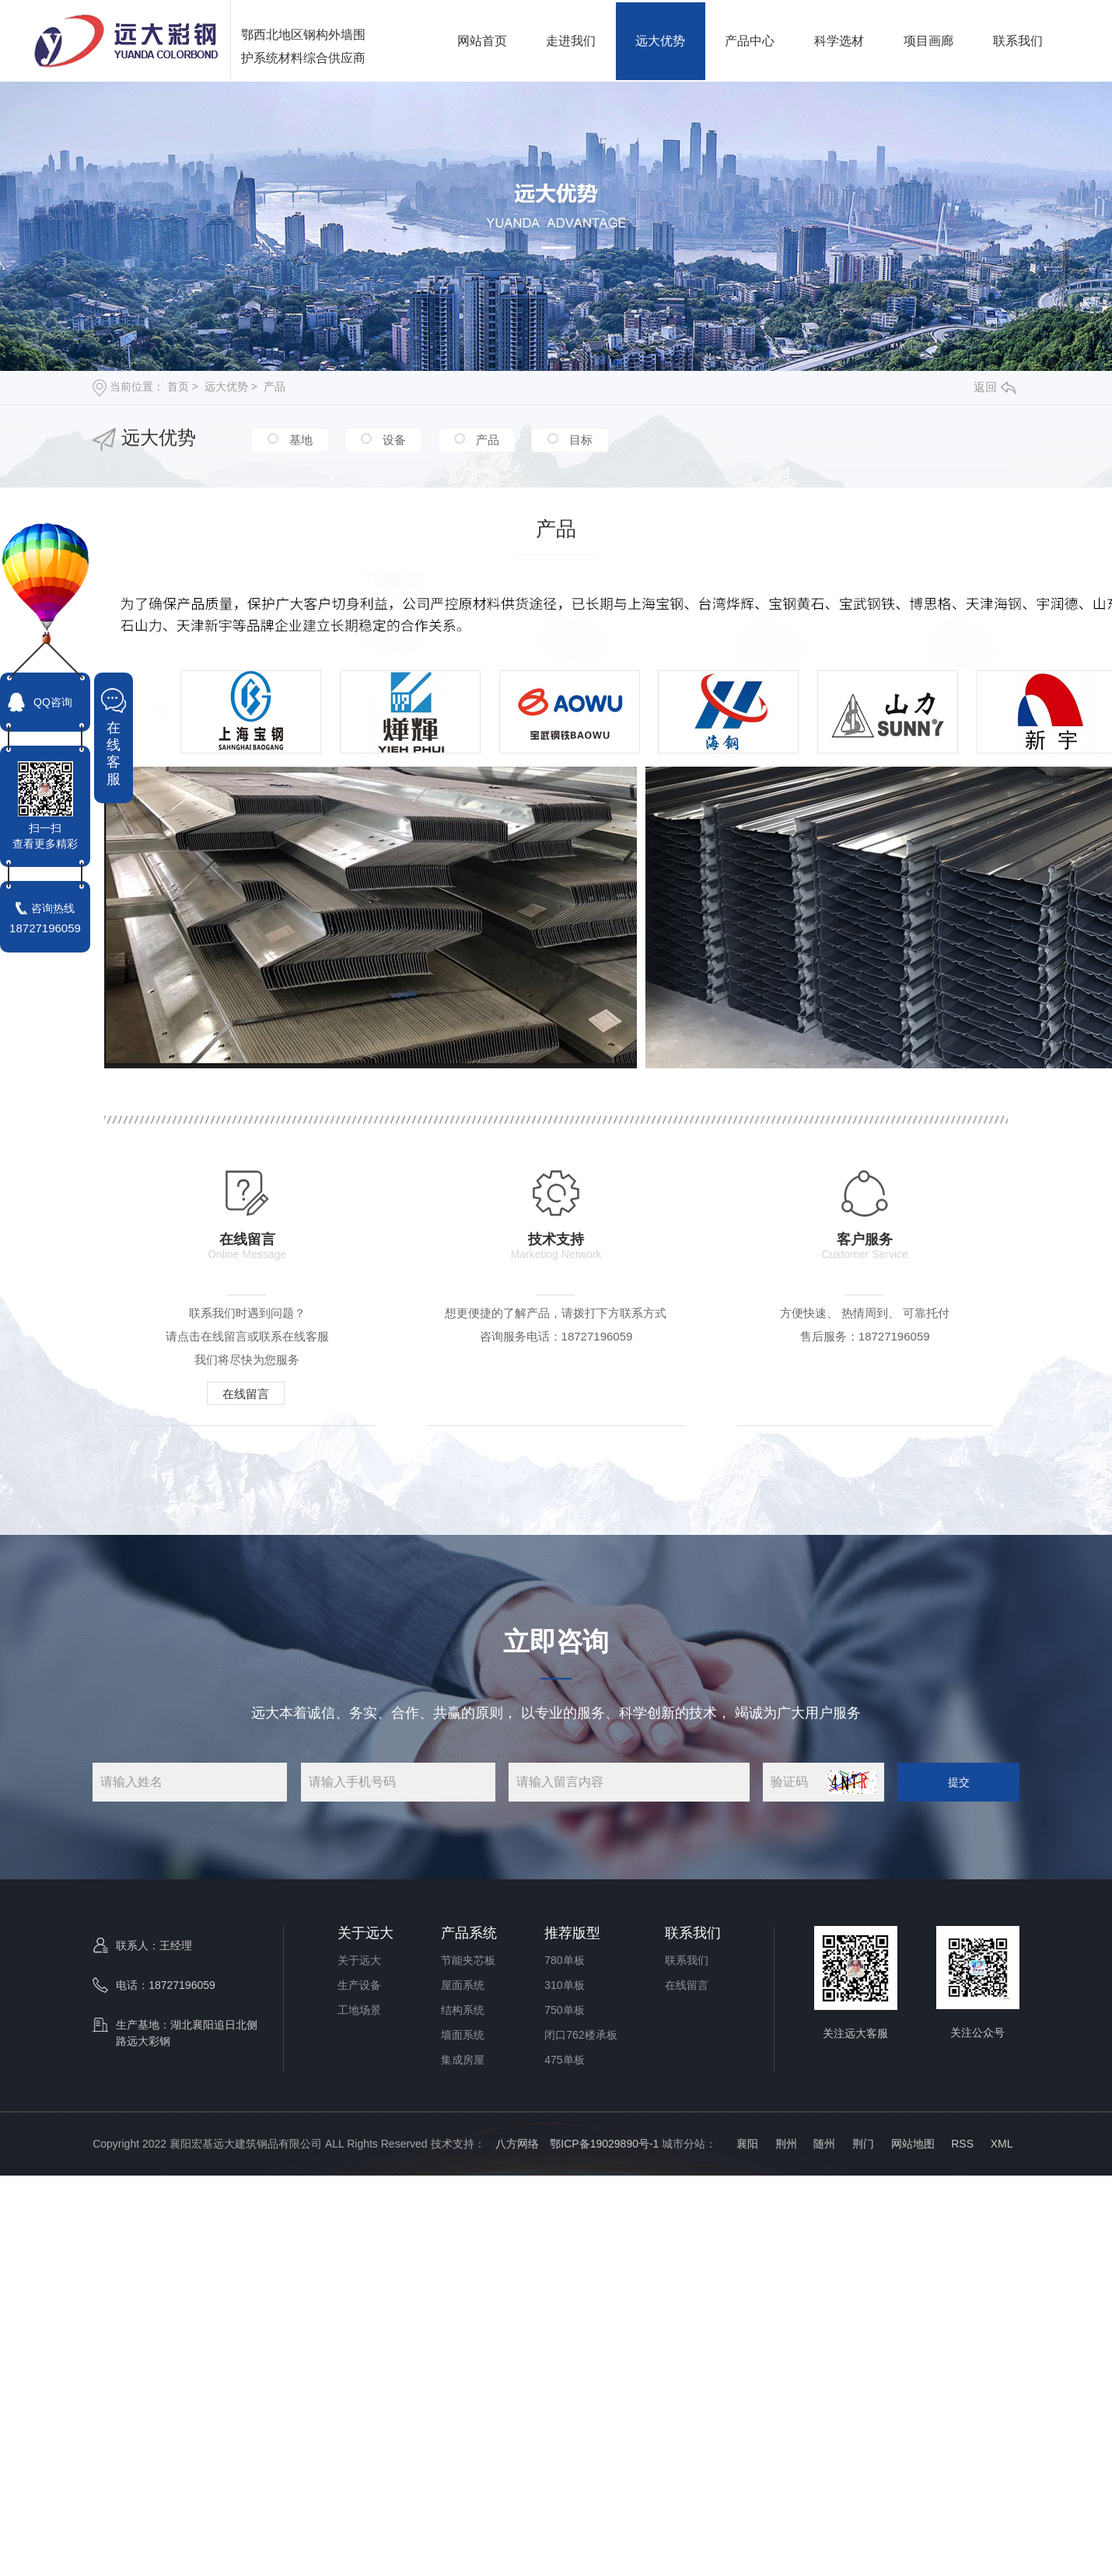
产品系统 (469, 1933)
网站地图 (913, 2143)
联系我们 (1018, 40)
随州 (824, 2143)
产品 (274, 386)
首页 (178, 386)
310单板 (564, 1985)
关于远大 (365, 1933)
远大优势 (660, 40)
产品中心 (750, 40)
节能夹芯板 (468, 1960)
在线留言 (245, 1393)
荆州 (786, 2143)
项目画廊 (928, 40)
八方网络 (517, 2143)
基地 (299, 439)
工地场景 (359, 2010)
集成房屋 (462, 2059)
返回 (995, 386)
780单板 (564, 1960)
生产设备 (359, 1985)
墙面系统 (462, 2035)
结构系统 (462, 2010)
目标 (579, 439)
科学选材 (839, 40)
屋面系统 (462, 1985)
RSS (962, 2143)
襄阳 (745, 2143)
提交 (959, 1782)
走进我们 (571, 40)
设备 (392, 439)
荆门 (863, 2143)
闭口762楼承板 (580, 2035)
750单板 (564, 2010)
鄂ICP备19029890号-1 (604, 2143)
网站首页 (482, 40)
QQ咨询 (52, 702)
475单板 (564, 2059)
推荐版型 (572, 1933)
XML (1002, 2143)
